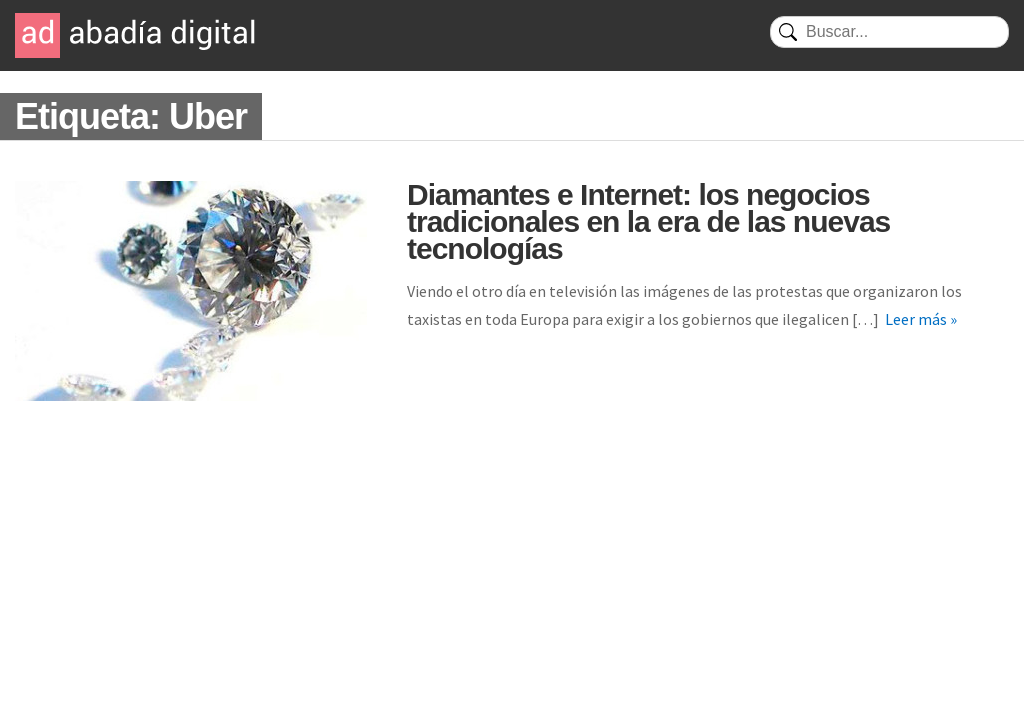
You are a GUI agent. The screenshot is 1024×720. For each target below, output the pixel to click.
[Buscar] (889, 32)
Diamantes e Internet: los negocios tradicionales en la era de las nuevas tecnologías (648, 221)
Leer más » (921, 319)
